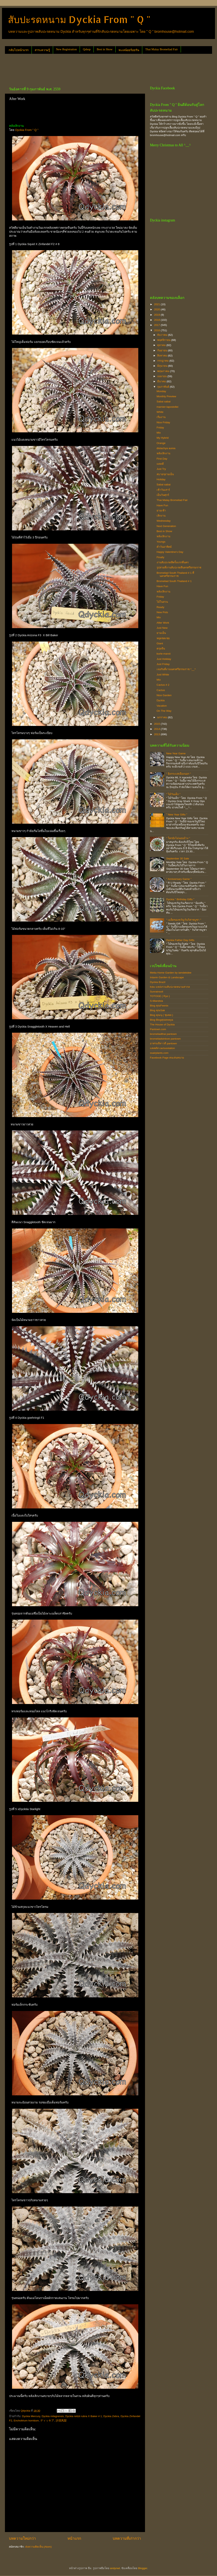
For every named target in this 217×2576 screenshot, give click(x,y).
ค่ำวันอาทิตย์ (164, 546)
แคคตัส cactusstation (162, 1048)
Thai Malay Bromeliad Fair (161, 49)
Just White (163, 674)
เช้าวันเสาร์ (163, 489)
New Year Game (175, 753)
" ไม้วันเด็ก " (173, 794)
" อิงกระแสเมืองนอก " (178, 773)
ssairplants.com (159, 1052)
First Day (162, 458)
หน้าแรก (74, 2538)
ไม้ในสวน (162, 601)
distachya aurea (166, 448)
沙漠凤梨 (61, 2420)
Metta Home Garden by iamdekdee (170, 972)
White (160, 411)
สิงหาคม (162, 355)
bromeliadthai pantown (163, 1033)
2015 (157, 723)
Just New (162, 627)
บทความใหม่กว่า (22, 2538)
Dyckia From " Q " (26, 130)
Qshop (87, 49)
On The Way (164, 710)
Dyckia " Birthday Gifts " (180, 899)
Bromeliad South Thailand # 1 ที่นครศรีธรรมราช (175, 574)
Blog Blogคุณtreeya (161, 1019)
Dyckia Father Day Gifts (180, 940)
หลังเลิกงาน (163, 453)
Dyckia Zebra (111, 2416)
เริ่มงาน (161, 417)
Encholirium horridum (26, 2420)
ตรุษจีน (161, 648)
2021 (157, 304)
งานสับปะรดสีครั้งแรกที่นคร (173, 562)
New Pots (162, 612)
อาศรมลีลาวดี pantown (163, 1043)
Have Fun (162, 505)
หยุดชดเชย (163, 638)
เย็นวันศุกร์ (163, 494)
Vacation (162, 705)
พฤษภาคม (163, 371)
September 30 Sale (177, 858)
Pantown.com (158, 1029)
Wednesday (164, 520)
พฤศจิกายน (164, 340)
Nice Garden (164, 695)
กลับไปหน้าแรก (19, 50)
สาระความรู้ (42, 50)
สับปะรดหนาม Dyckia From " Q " (79, 19)
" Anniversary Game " (178, 879)
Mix (159, 432)
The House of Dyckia (162, 1024)
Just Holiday (164, 659)
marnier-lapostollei (167, 406)
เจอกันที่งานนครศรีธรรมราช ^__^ (176, 669)
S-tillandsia (156, 1000)
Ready (160, 607)
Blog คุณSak (157, 1010)
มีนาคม (162, 381)
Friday (160, 427)
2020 (157, 309)
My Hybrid (163, 437)
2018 (157, 319)
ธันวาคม (162, 334)
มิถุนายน (162, 365)
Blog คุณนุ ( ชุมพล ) (161, 1015)
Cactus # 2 (163, 684)
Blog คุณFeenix (159, 1005)
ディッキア (47, 2420)
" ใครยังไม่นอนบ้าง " (178, 838)
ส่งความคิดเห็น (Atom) (38, 2546)
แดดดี (160, 463)
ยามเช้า (161, 510)
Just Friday (163, 664)
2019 (157, 314)
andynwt (115, 2568)
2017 (157, 325)
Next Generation (166, 526)
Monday (161, 391)
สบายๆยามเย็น (165, 474)
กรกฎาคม (163, 360)
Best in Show (104, 49)
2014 (157, 728)
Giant (160, 643)
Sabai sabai (164, 401)
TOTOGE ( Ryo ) (160, 996)
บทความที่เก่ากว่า (127, 2538)
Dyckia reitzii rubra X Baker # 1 (83, 2416)
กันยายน (162, 350)
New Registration (66, 49)
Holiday (161, 479)
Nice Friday (163, 422)
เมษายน (162, 376)
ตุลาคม (161, 345)
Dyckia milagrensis (53, 2416)
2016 (157, 330)
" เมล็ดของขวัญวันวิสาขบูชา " (183, 919)
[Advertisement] (77, 68)
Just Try (161, 468)
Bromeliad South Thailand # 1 (174, 581)
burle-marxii (164, 653)
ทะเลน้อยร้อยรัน (129, 50)
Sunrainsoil (156, 991)
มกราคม (162, 717)
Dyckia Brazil (157, 982)
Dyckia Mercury (31, 2416)
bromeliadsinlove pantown (165, 1038)
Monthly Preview (166, 396)
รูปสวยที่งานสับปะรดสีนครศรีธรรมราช (179, 567)
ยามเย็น (161, 632)
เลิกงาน (161, 515)
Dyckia (161, 700)
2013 (157, 734)
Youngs (161, 541)
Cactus (161, 690)
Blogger (142, 2568)
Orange (161, 443)
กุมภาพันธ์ (163, 386)
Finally (160, 557)
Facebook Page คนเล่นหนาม (167, 1057)
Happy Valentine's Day (170, 551)
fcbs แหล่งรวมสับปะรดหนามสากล (170, 986)
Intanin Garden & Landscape (167, 977)
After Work (163, 622)
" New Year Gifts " (176, 814)
